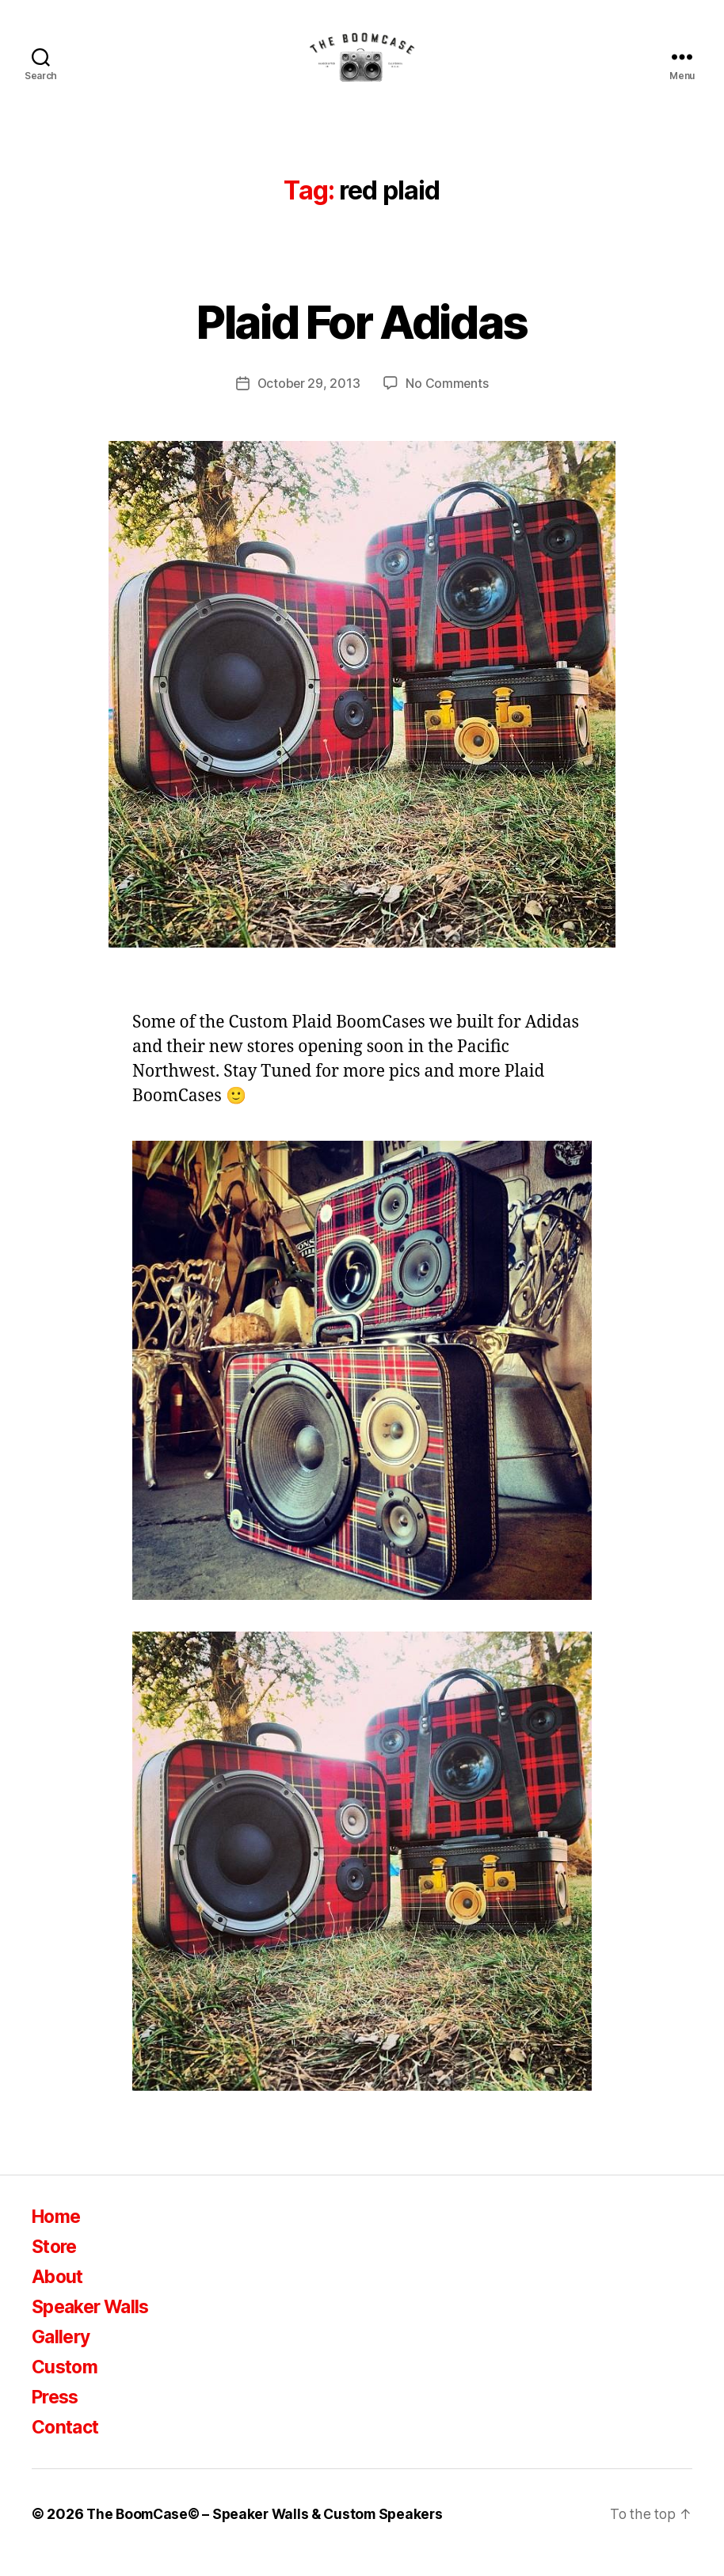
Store (56, 2263)
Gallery (62, 2353)
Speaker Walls (95, 2323)
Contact (67, 2444)
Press (57, 2414)
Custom (66, 2384)
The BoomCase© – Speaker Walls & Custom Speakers (270, 2531)
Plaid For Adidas (362, 338)
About (59, 2293)
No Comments (448, 401)
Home (58, 2233)
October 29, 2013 (308, 401)
